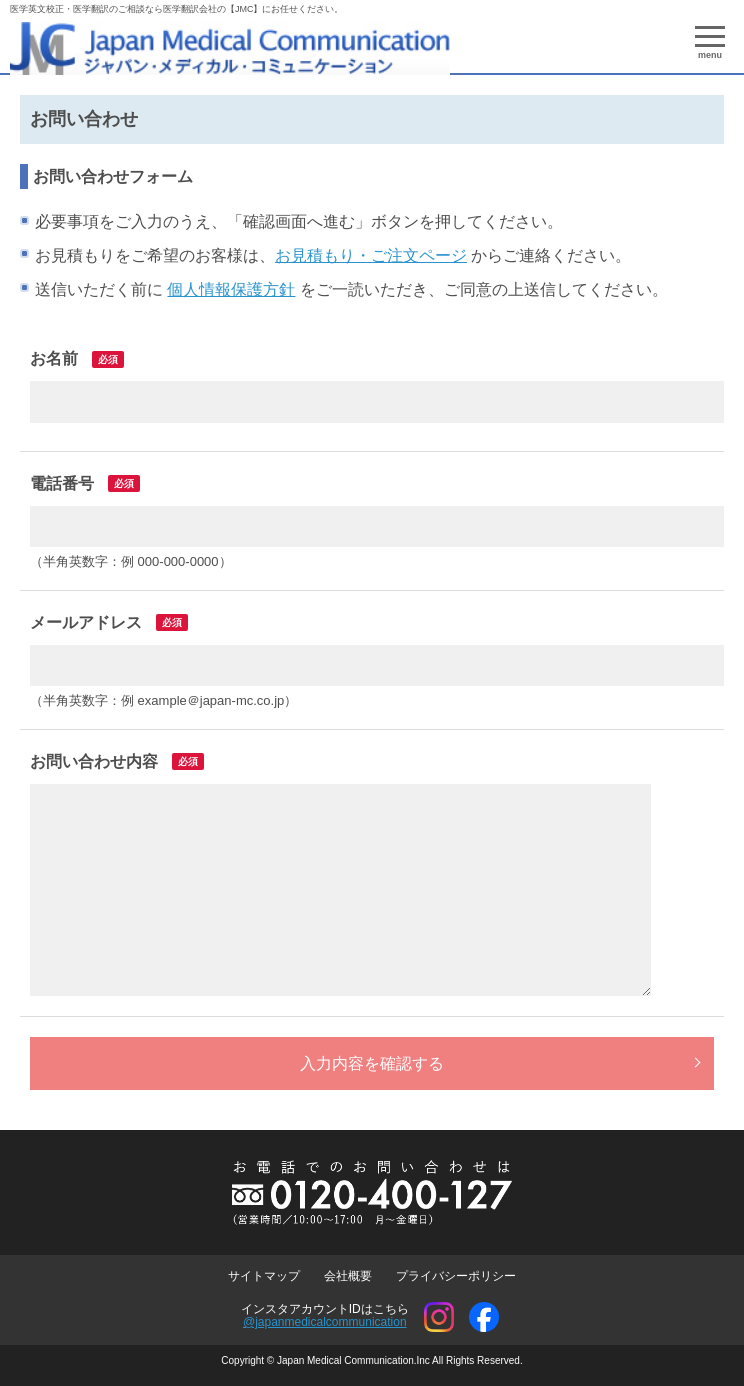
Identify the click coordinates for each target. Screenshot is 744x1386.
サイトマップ (264, 1276)
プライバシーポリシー (456, 1276)
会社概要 (348, 1276)
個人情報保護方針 (231, 289)
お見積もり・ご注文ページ (371, 255)
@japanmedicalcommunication (325, 1322)
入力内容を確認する (372, 1063)
